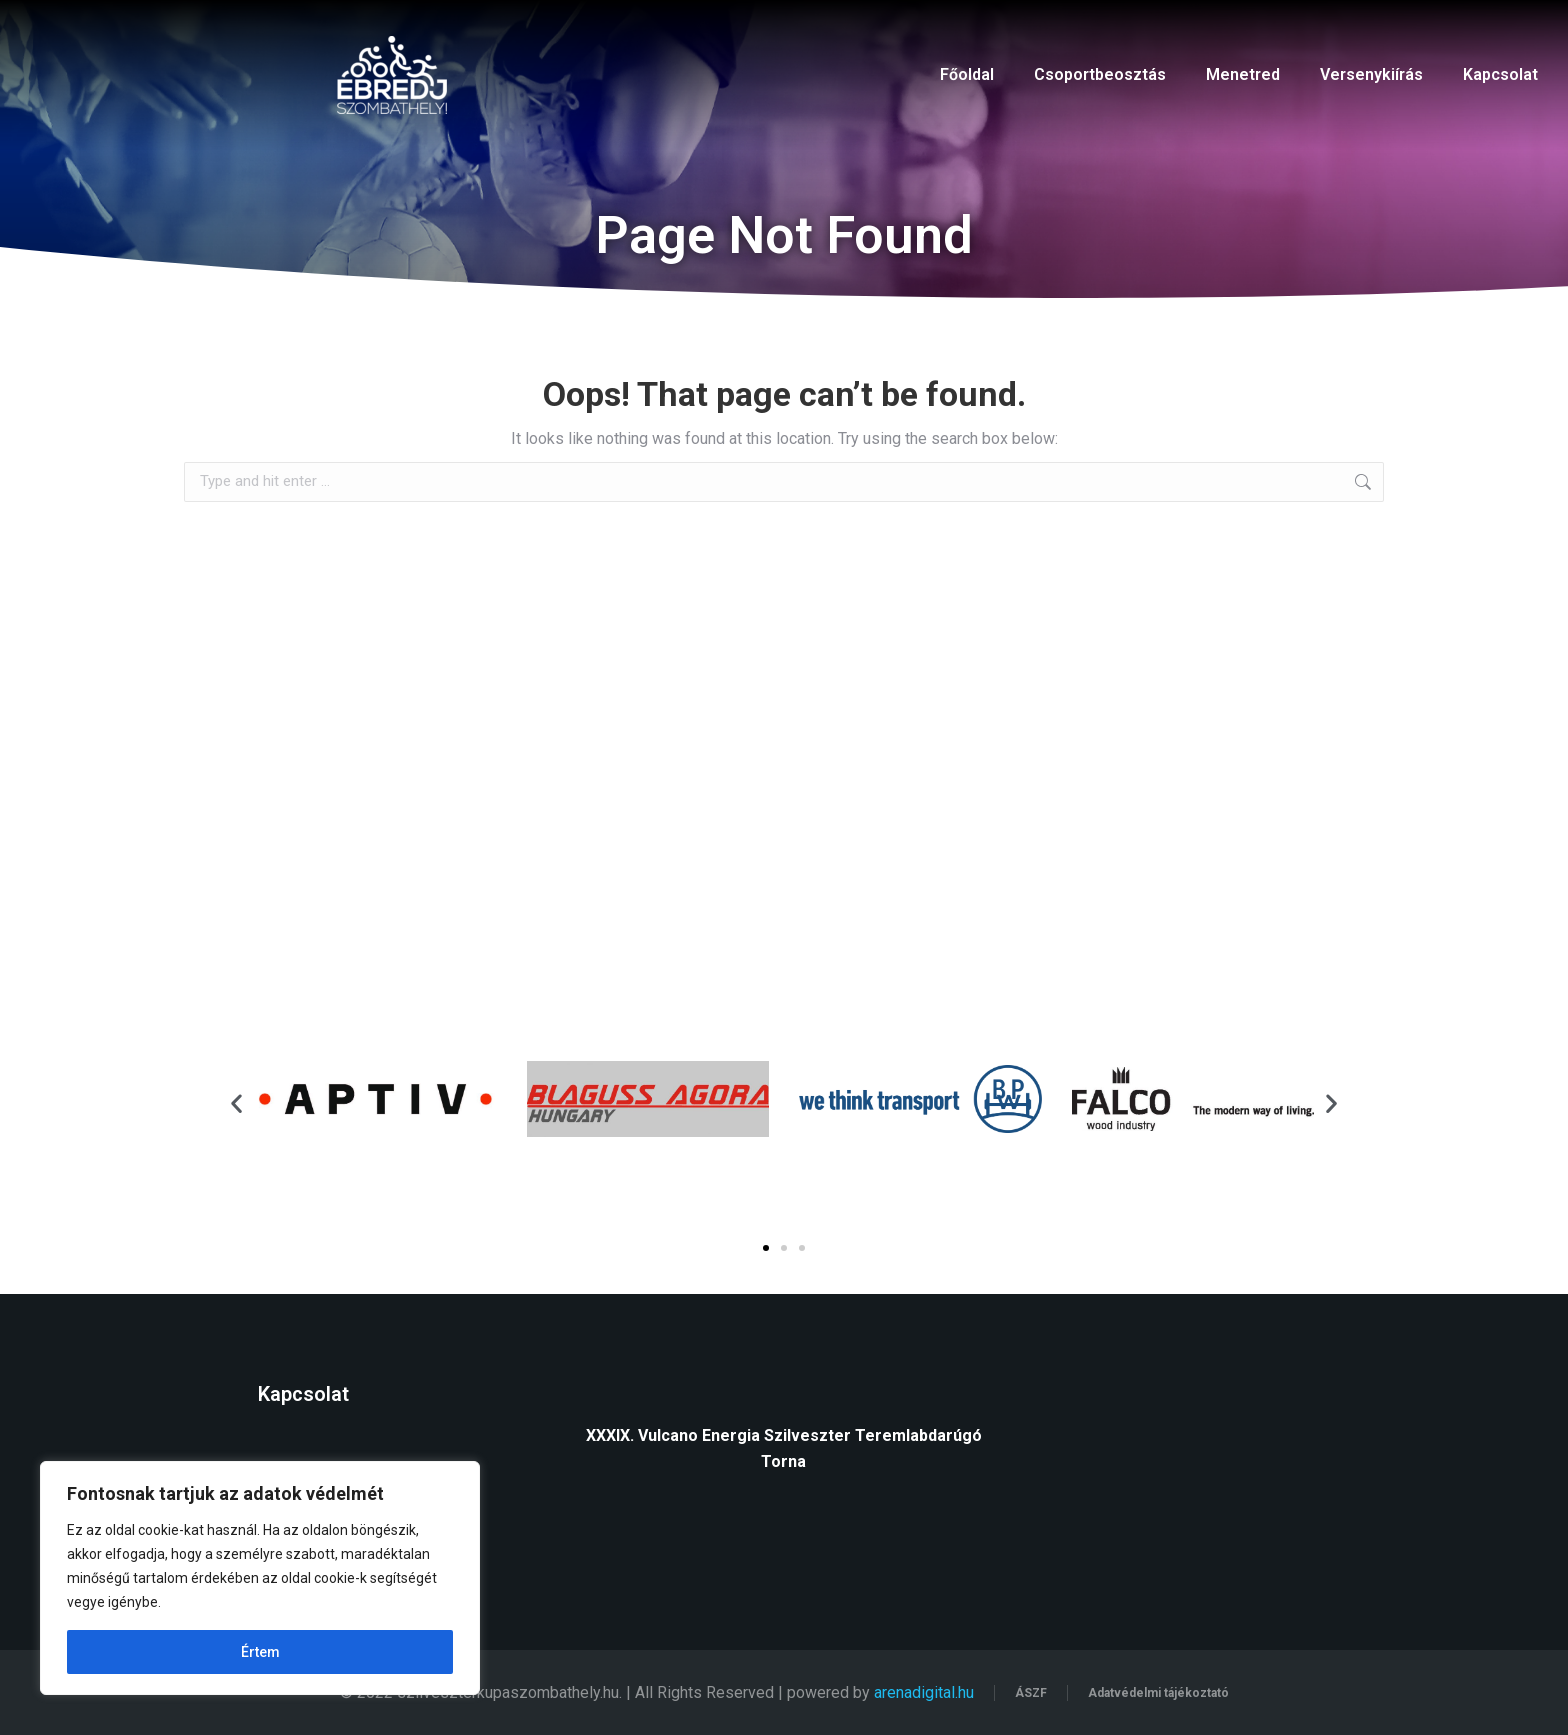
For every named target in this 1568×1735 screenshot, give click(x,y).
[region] (260, 1578)
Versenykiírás (1371, 74)
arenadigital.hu (924, 1692)
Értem (260, 1652)
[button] (236, 1102)
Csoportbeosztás (1100, 74)
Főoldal (967, 74)
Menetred (1243, 74)
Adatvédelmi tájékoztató (1158, 1693)
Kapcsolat (1500, 74)
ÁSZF (1031, 1693)
